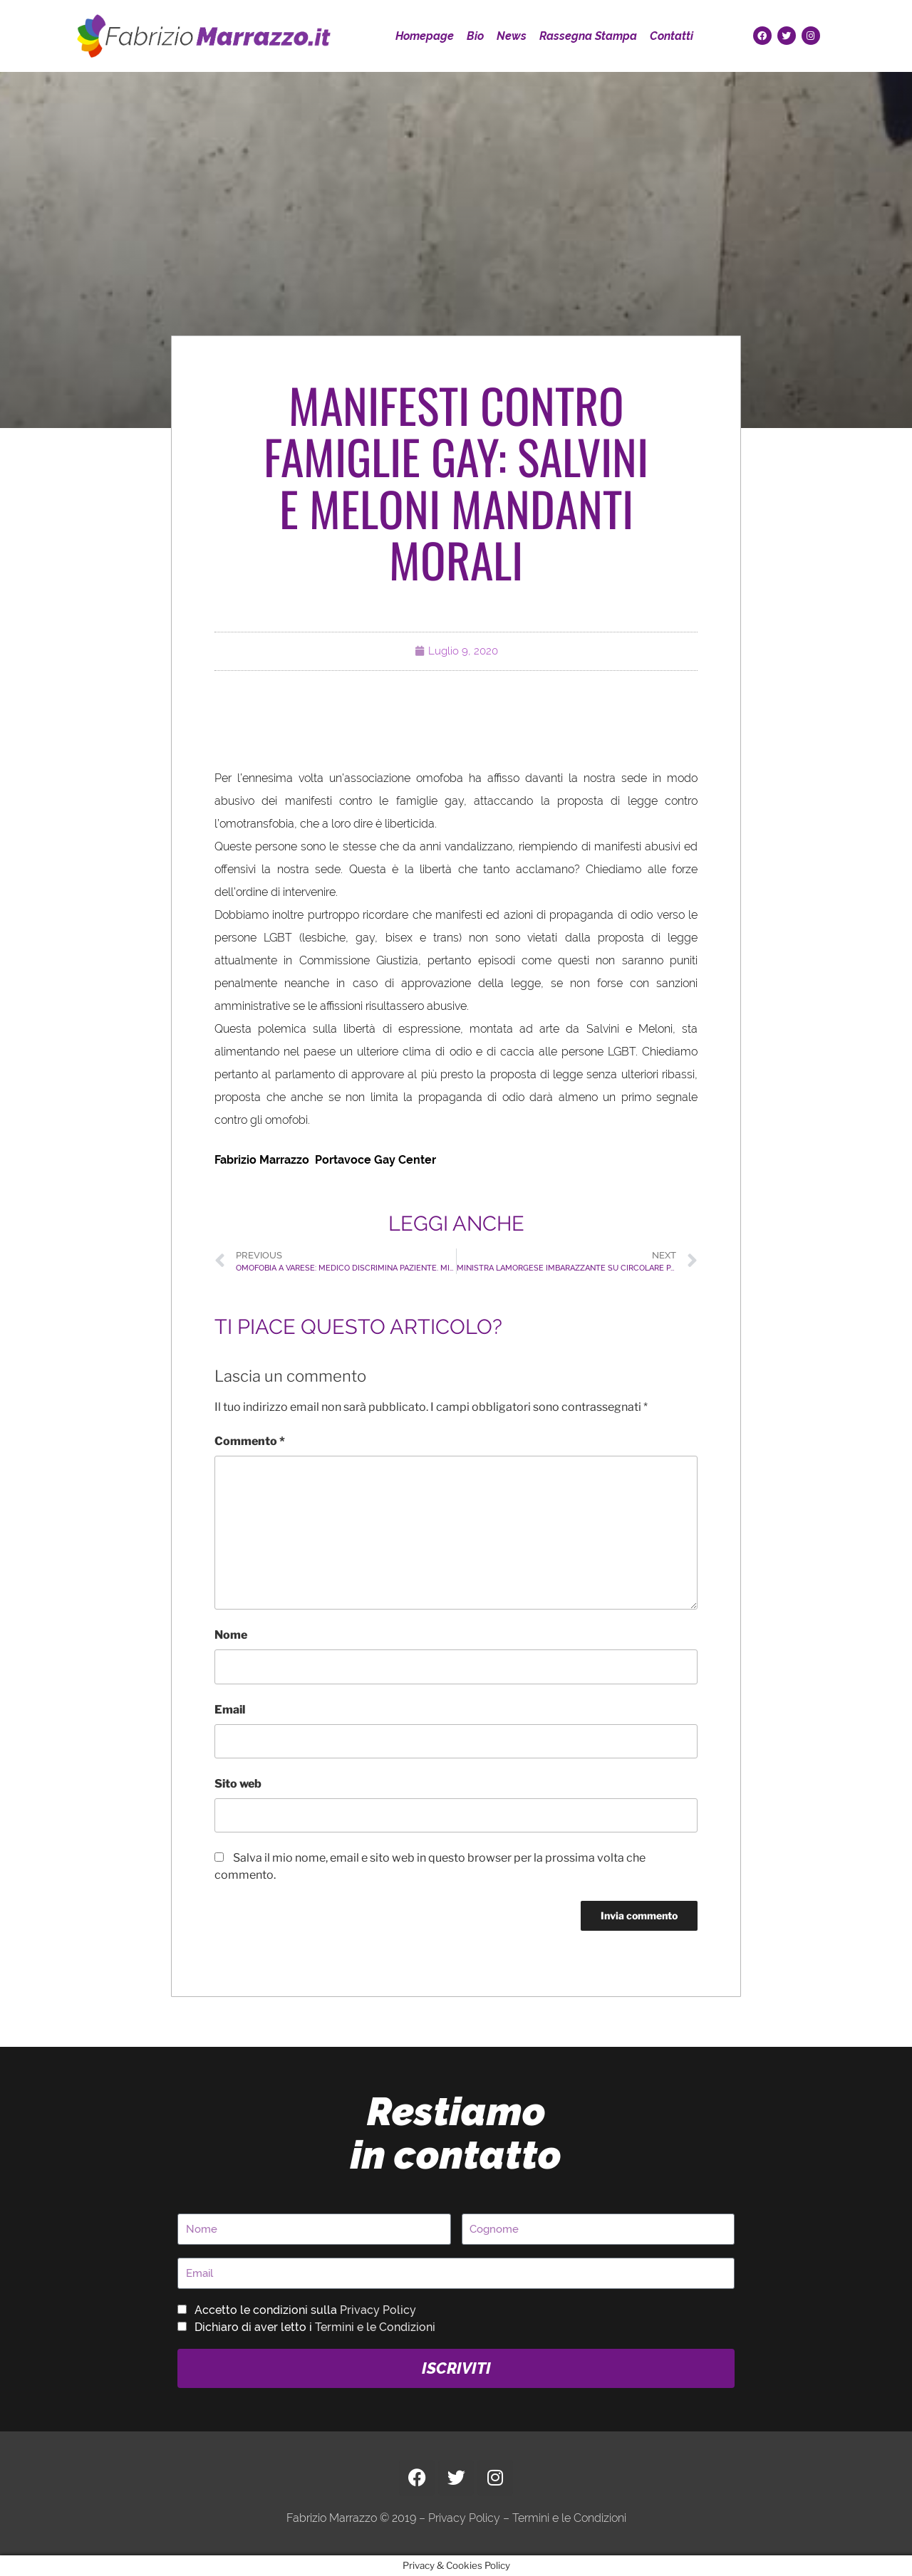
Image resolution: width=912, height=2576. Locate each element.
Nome (230, 1635)
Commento (249, 1441)
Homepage (424, 36)
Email (229, 1709)
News (512, 36)
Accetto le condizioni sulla (305, 2310)
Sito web (237, 1783)
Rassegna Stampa (588, 36)
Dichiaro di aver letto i (315, 2327)
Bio (475, 36)
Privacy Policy (378, 2310)
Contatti (671, 36)
